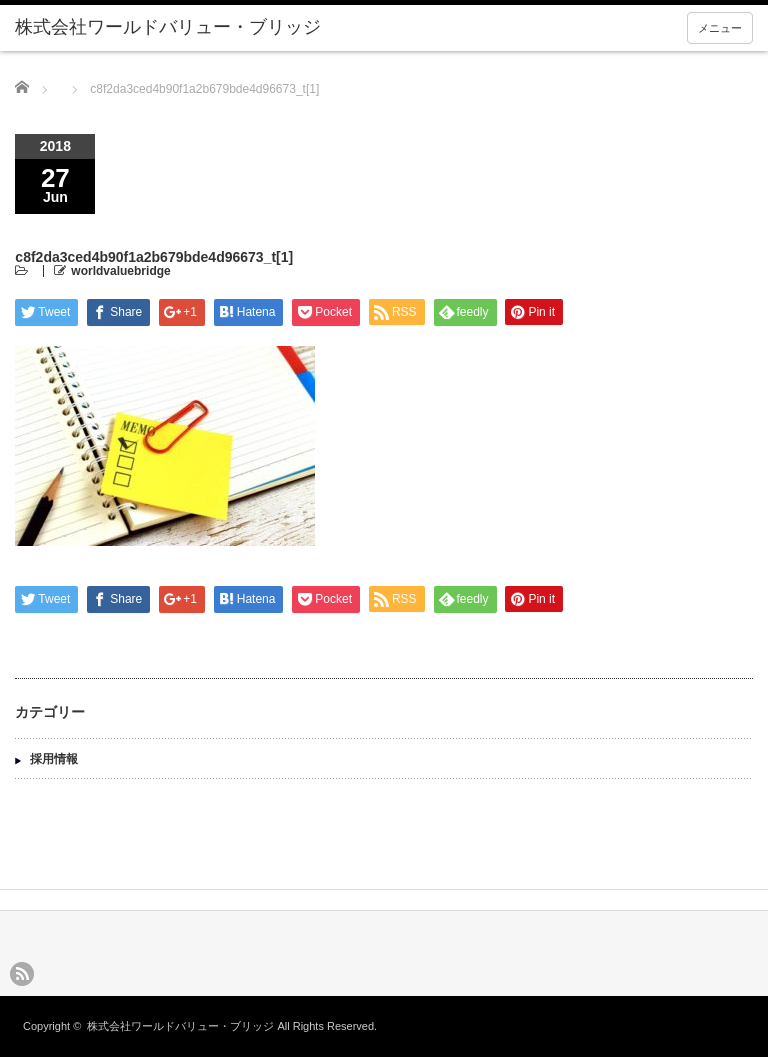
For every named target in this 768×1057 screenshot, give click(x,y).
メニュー (720, 28)
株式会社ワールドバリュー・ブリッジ (180, 1026)
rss (22, 974)
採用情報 (54, 759)
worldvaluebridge (120, 271)
